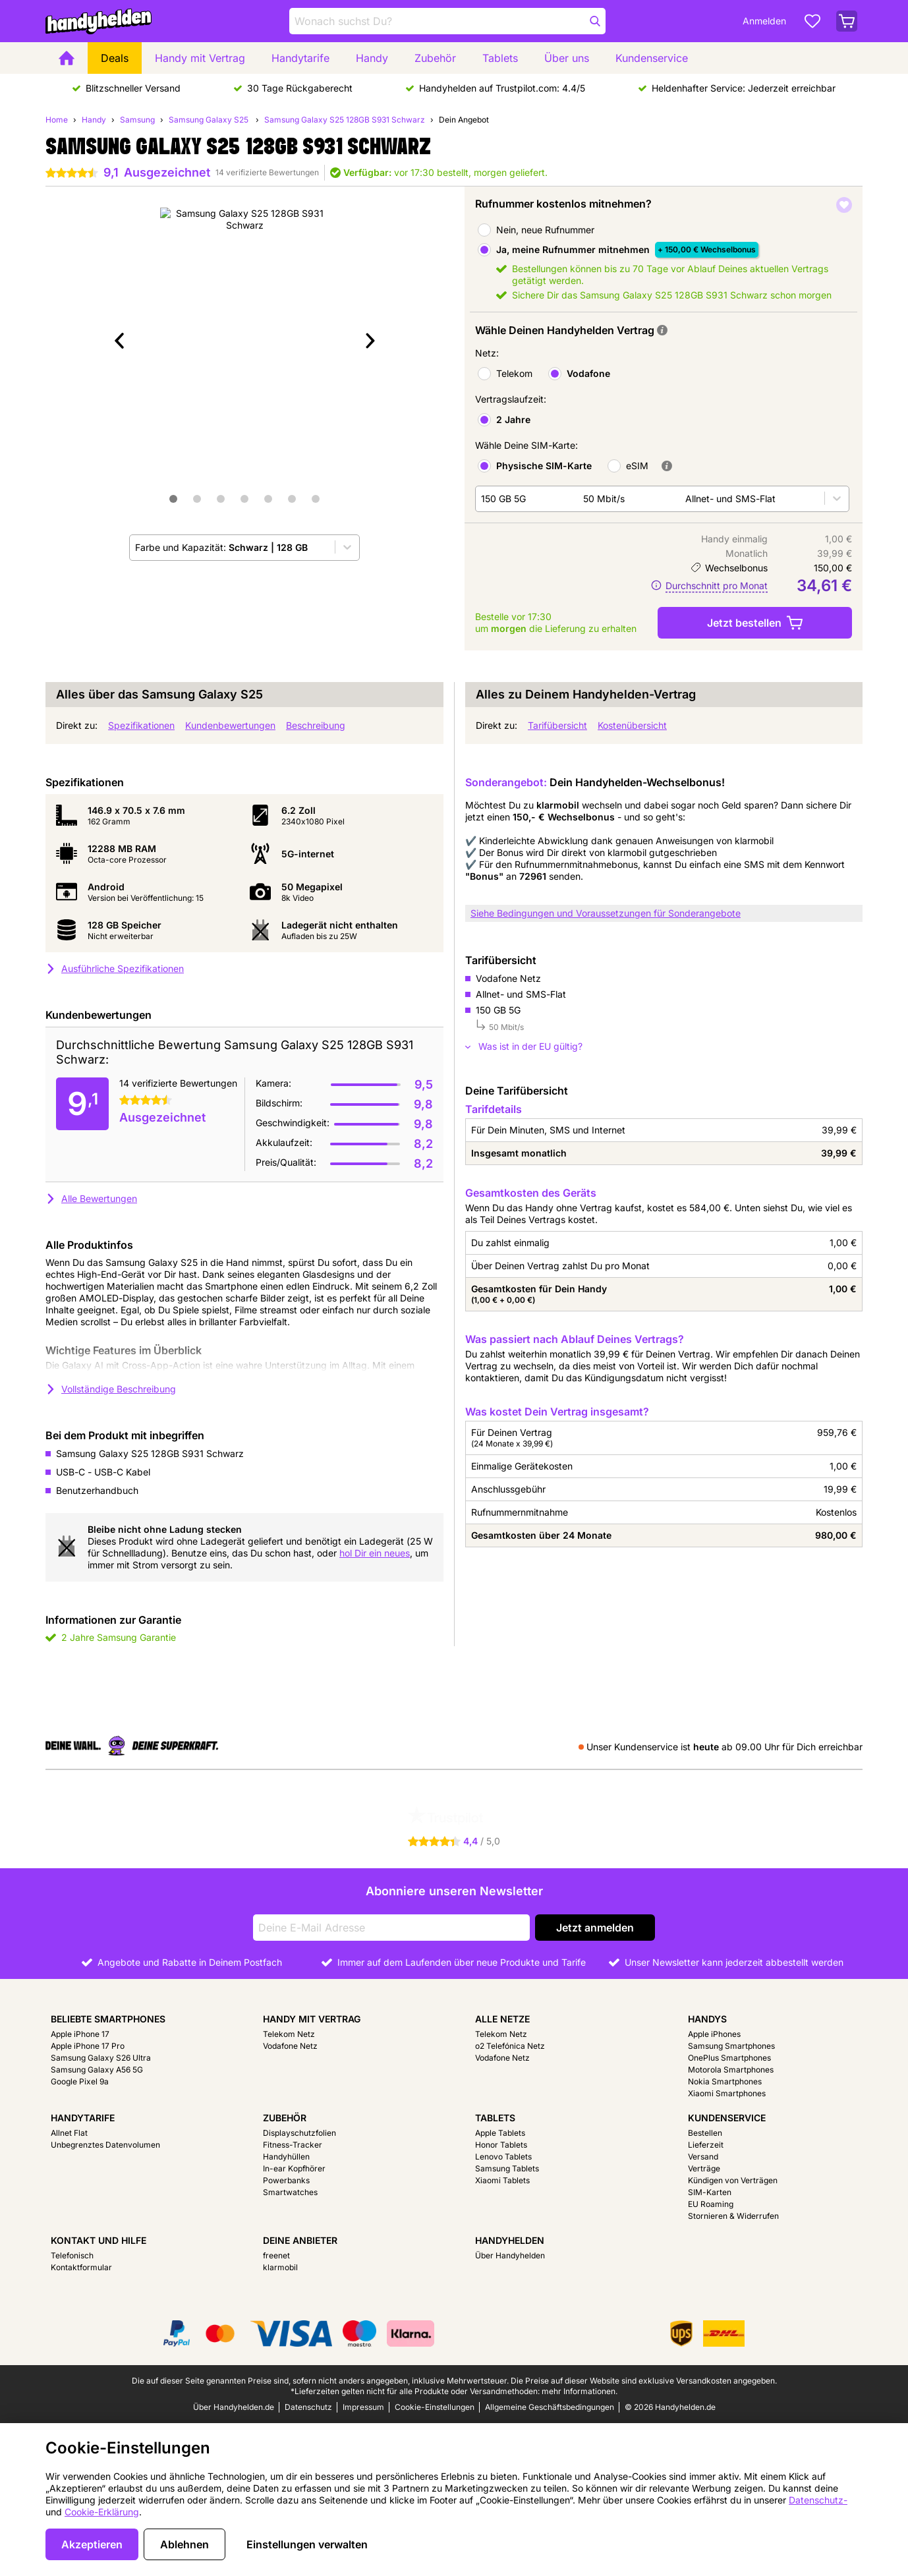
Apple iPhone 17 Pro (88, 2046)
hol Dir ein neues (374, 1553)
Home (56, 120)
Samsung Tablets (507, 2168)
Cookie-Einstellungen (434, 2407)
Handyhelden (509, 2240)
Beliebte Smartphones (108, 2018)
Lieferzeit (706, 2145)
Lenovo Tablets (503, 2156)
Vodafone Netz (290, 2046)
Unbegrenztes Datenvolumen (105, 2145)
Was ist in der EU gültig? (523, 1046)
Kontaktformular (81, 2267)
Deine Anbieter (300, 2240)
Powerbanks (286, 2180)
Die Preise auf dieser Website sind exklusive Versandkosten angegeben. (644, 2381)
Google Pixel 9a (80, 2081)
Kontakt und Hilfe (98, 2240)
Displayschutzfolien (299, 2133)
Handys (707, 2018)
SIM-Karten (709, 2192)
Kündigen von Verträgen (733, 2180)
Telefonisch (72, 2255)
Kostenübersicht (632, 725)
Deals (114, 58)
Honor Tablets (501, 2145)
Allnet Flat (69, 2133)
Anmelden (764, 20)
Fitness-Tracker (292, 2145)
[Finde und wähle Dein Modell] (447, 21)
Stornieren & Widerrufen (733, 2216)
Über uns (566, 58)
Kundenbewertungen (230, 725)
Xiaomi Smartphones (727, 2093)
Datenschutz (308, 2407)
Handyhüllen (286, 2156)
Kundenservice (651, 58)
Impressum (363, 2407)
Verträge (704, 2168)
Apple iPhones (714, 2034)
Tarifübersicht (557, 725)
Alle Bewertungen (91, 1198)
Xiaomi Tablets (502, 2180)
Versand (703, 2156)
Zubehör (435, 58)
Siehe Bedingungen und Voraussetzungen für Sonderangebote (605, 913)
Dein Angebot (464, 120)
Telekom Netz (289, 2034)
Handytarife (300, 58)
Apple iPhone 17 (80, 2034)
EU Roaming (710, 2204)
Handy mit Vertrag (200, 58)
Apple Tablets (500, 2133)
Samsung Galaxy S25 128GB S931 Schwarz (344, 120)
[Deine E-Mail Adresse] (391, 1927)
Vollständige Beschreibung (110, 1388)
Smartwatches (290, 2192)
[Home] (66, 58)
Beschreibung (315, 725)
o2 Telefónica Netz (510, 2046)
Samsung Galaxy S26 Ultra (101, 2058)
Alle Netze (502, 2018)
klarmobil (280, 2267)
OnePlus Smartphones (729, 2058)
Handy (372, 58)
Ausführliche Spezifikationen (114, 968)
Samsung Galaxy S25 (209, 120)
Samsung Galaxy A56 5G (97, 2070)
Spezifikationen (141, 725)
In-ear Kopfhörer (294, 2168)
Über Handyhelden (510, 2255)
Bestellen (705, 2133)
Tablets (500, 58)
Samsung (137, 120)
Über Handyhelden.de (233, 2407)
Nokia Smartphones (725, 2081)
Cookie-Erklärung (102, 2511)
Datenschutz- (818, 2499)
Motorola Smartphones (731, 2070)
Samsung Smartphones (731, 2046)
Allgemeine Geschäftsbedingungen (549, 2407)
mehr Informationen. (579, 2391)
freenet (276, 2255)
